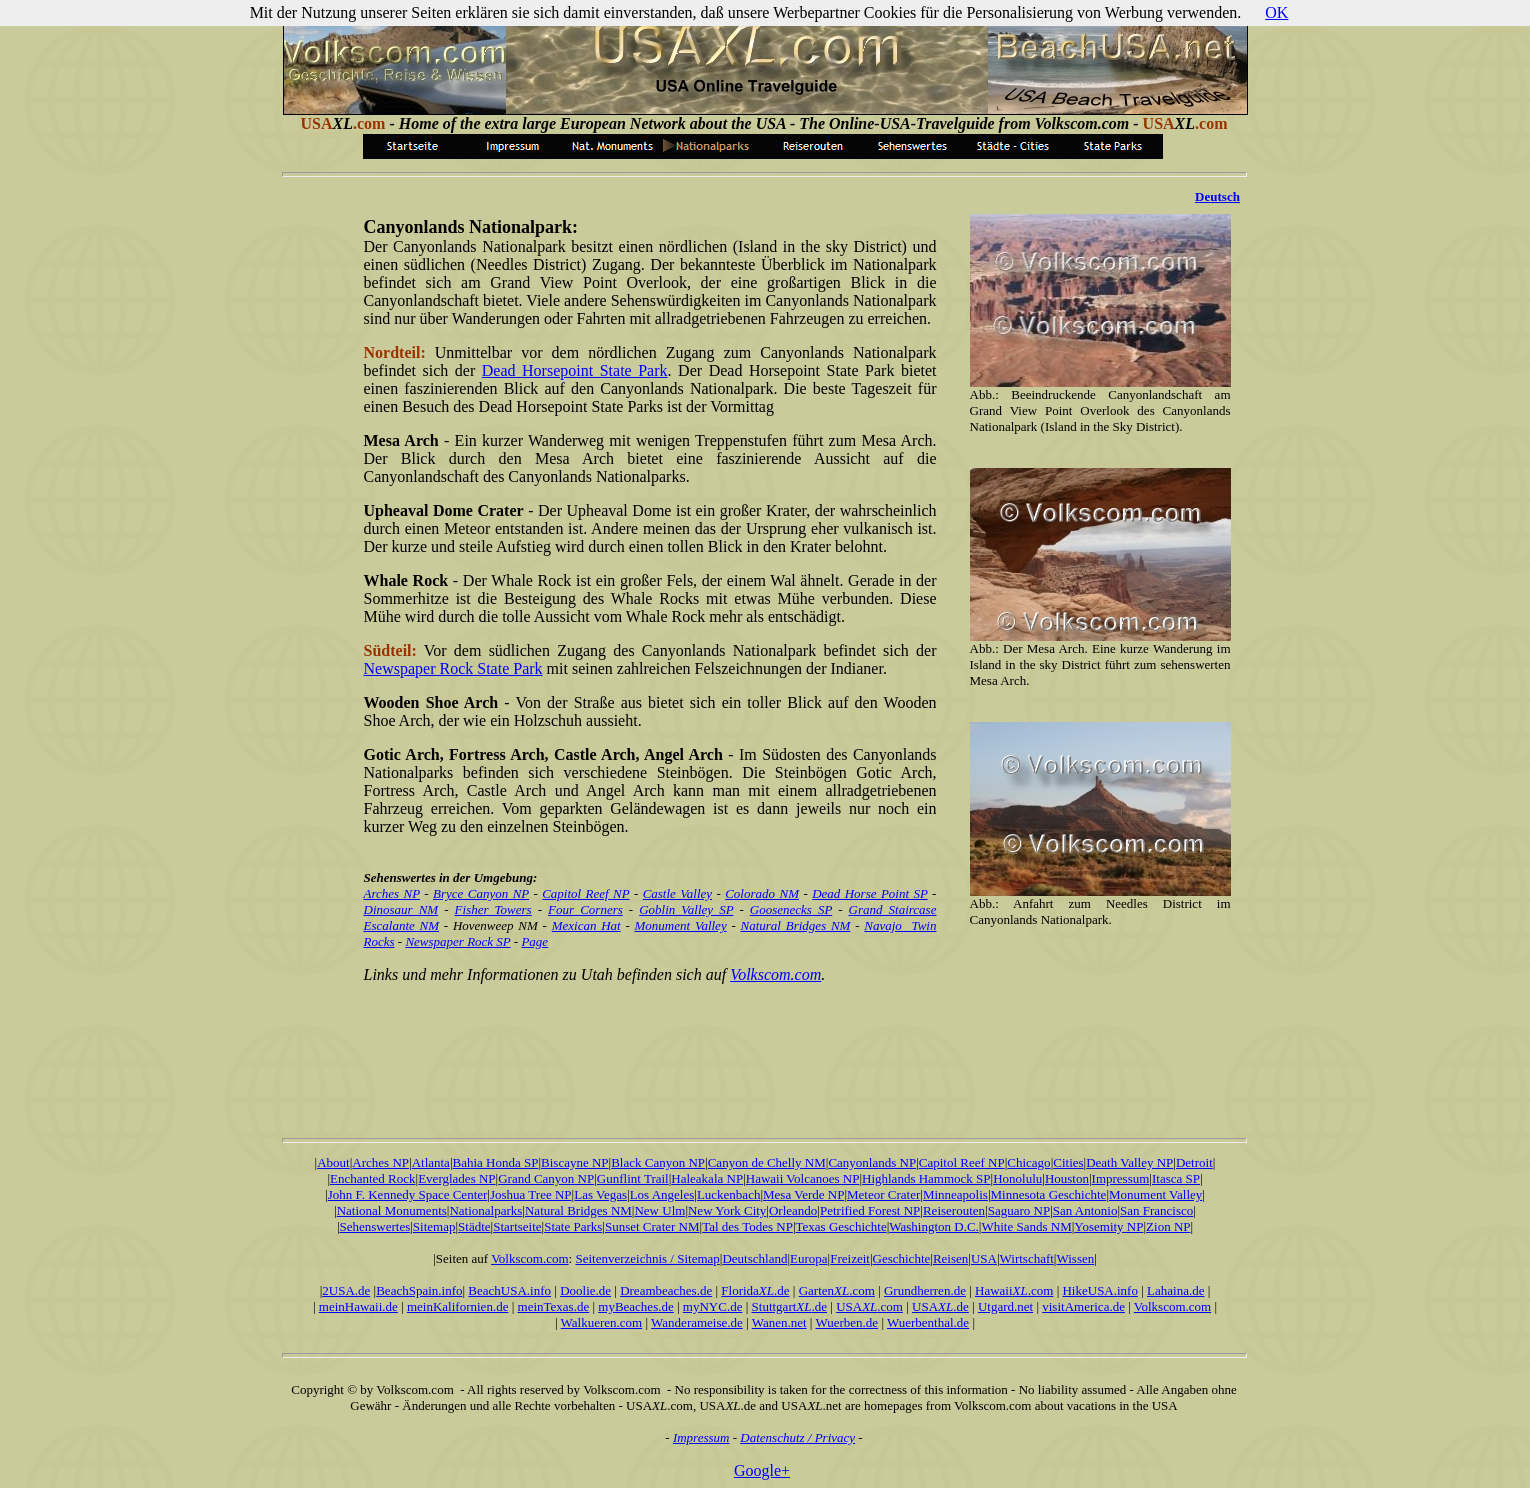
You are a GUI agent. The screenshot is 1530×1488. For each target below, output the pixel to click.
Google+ (762, 1470)
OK (1276, 12)
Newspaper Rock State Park (453, 668)
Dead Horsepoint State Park (575, 370)
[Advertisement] (764, 1047)
